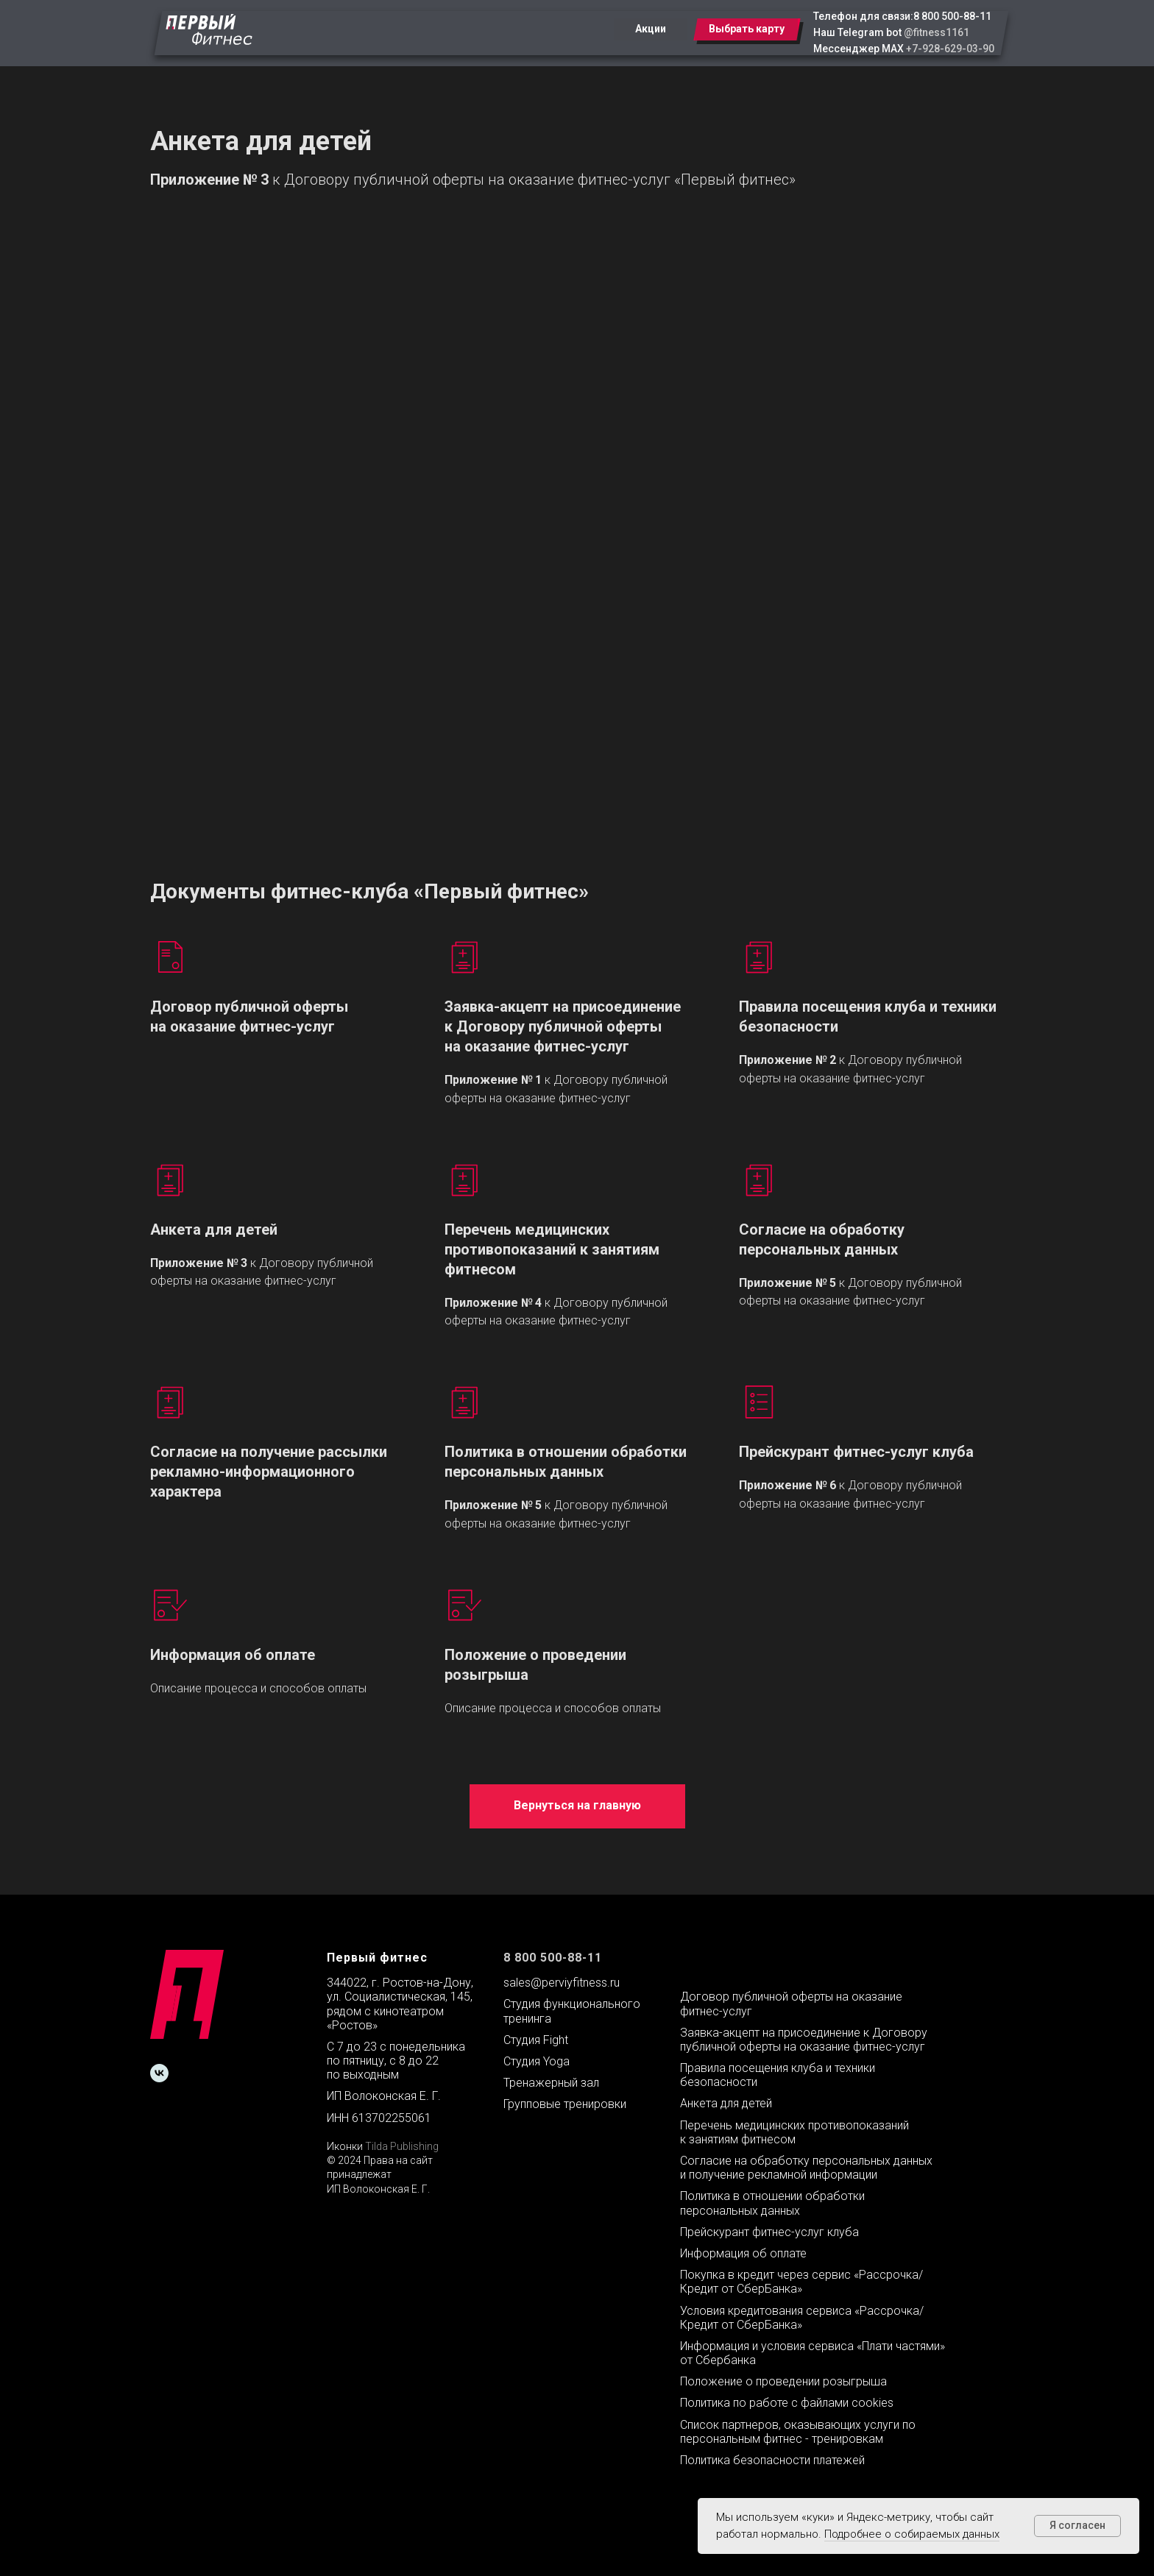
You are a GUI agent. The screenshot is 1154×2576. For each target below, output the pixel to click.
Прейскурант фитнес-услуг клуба (856, 1452)
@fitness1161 (936, 32)
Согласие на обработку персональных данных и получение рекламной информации (806, 2168)
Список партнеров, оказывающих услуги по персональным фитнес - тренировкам (798, 2432)
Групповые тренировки (564, 2104)
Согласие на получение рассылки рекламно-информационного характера (268, 1471)
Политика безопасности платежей (772, 2460)
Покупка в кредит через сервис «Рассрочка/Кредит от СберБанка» (801, 2282)
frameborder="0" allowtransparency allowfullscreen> (577, 513)
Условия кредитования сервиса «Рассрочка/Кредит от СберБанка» (802, 2318)
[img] (209, 29)
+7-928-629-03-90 (950, 48)
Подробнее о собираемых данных (911, 2534)
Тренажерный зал (551, 2083)
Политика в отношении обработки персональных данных (566, 1461)
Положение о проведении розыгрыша (783, 2381)
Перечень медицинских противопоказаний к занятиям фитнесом (552, 1249)
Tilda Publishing (402, 2146)
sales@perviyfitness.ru (561, 1983)
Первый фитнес (377, 1958)
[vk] (159, 2073)
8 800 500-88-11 (952, 16)
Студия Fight (535, 2040)
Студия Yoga (536, 2061)
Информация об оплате (232, 1655)
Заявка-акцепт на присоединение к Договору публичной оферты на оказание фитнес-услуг (563, 1026)
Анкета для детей (213, 1229)
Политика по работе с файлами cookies (786, 2403)
